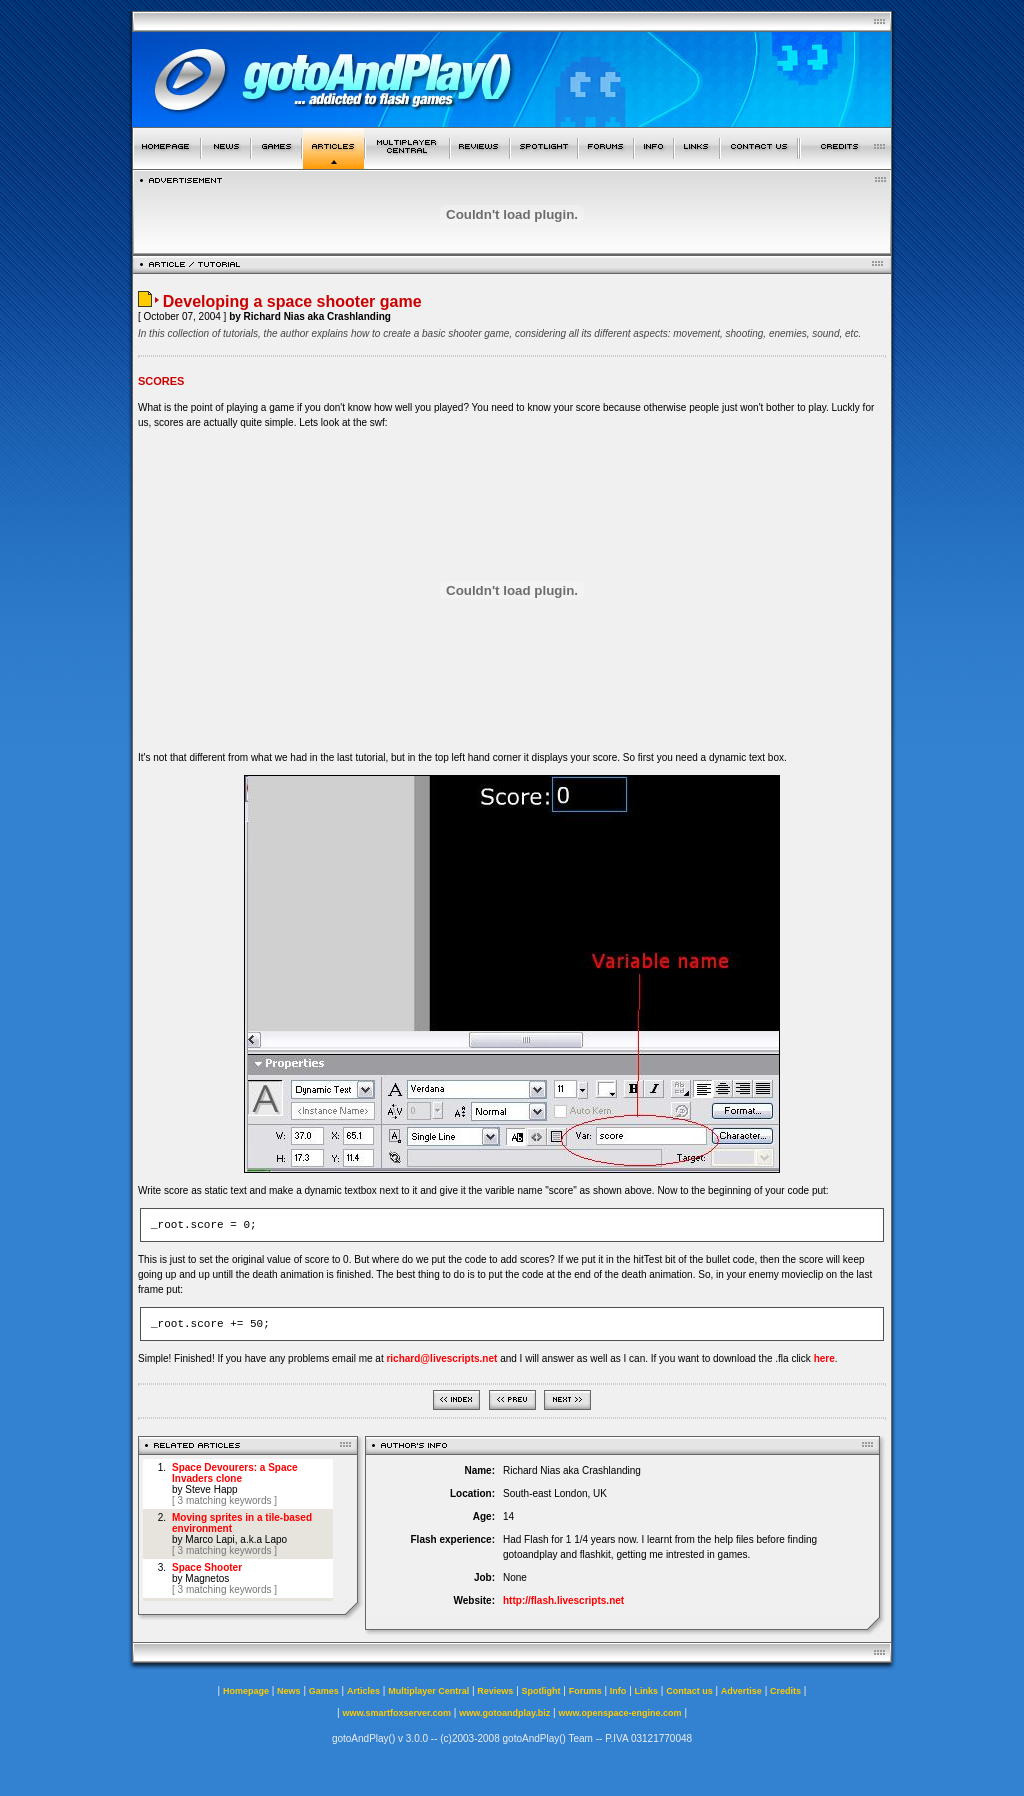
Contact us (689, 1691)
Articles (363, 1691)
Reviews (495, 1691)
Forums (585, 1691)
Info (618, 1691)
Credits (785, 1691)
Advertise (741, 1691)
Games (324, 1691)
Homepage (246, 1691)
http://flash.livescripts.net (563, 1600)
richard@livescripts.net (441, 1358)
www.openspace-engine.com (619, 1713)
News (289, 1691)
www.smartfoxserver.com (396, 1713)
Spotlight (541, 1691)
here (824, 1358)
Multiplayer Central (428, 1691)
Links (647, 1691)
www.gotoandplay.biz (504, 1713)
